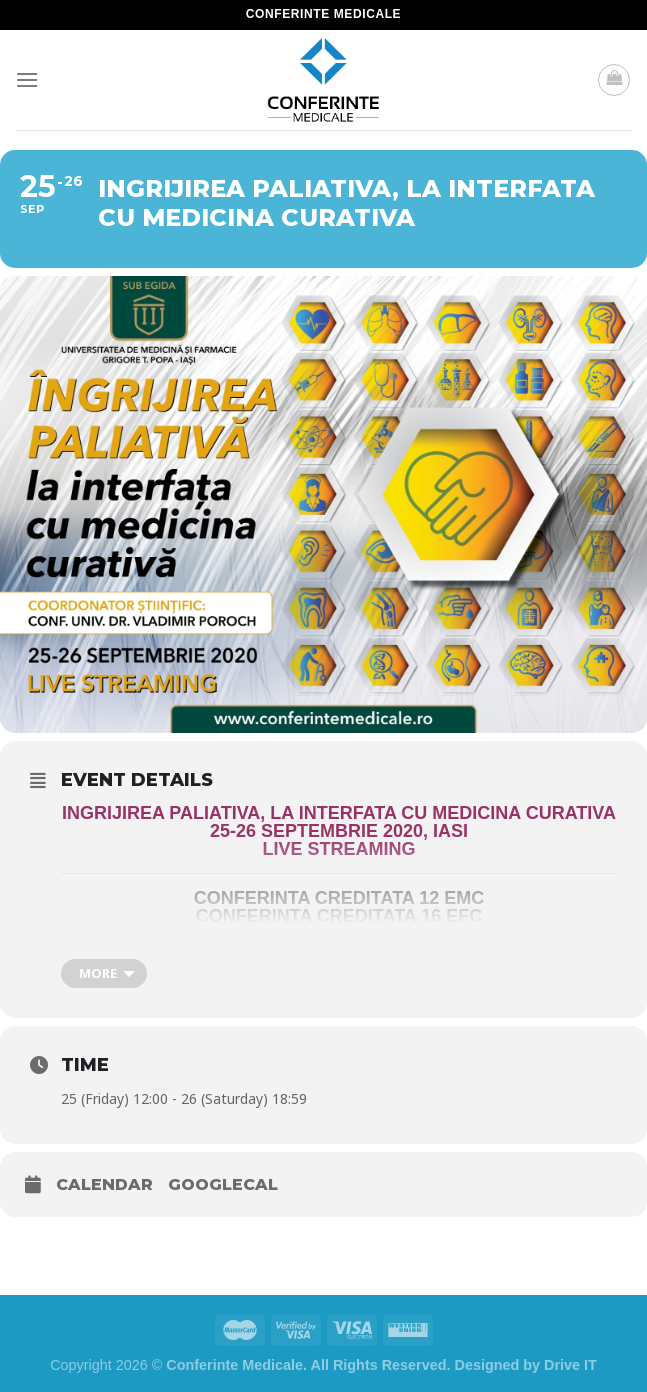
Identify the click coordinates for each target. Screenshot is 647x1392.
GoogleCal (223, 1184)
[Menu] (27, 79)
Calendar (104, 1184)
